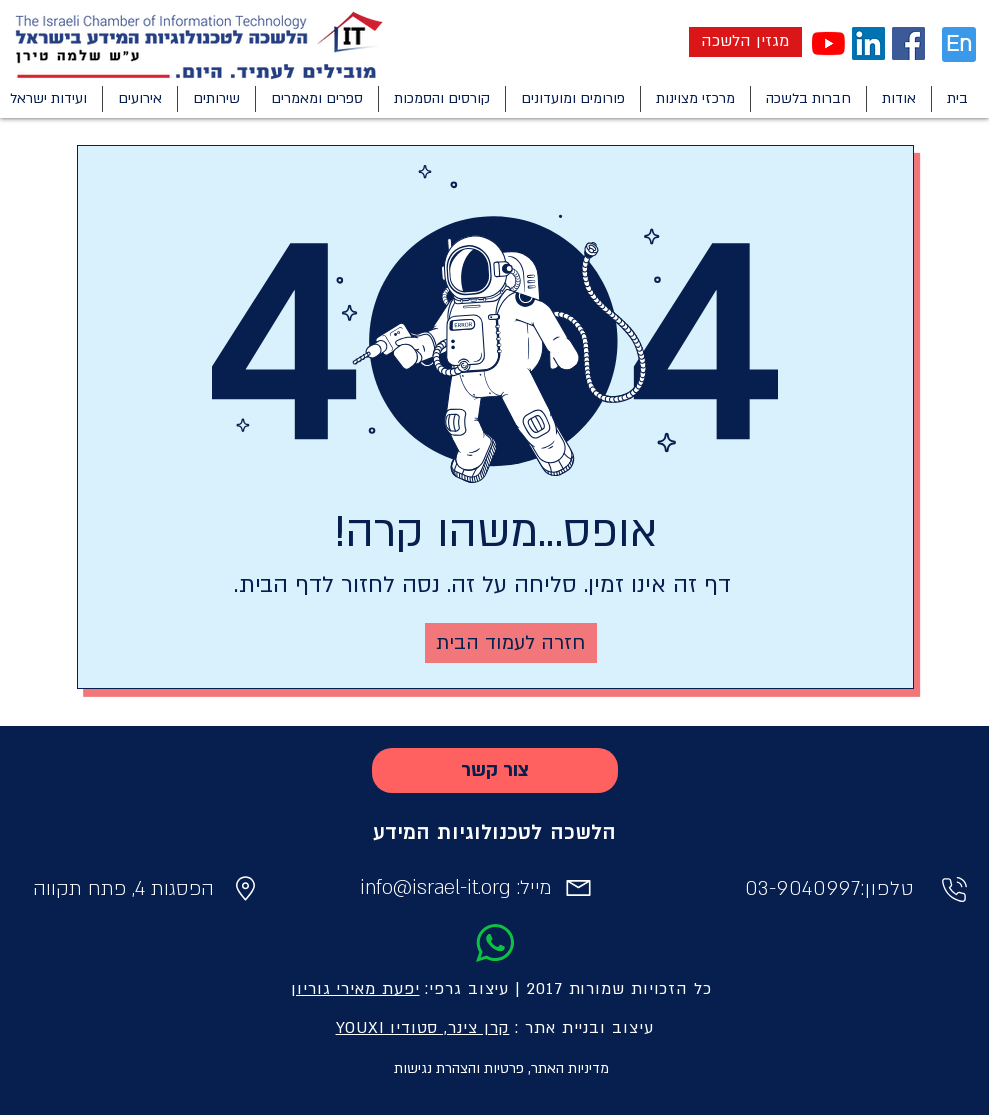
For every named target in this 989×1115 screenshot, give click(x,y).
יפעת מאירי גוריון (355, 989)
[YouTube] (828, 43)
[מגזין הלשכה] (745, 42)
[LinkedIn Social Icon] (868, 43)
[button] (898, 99)
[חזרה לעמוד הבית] (511, 643)
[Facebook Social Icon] (908, 43)
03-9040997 (803, 889)
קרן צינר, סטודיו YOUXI (423, 1028)
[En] (959, 44)
